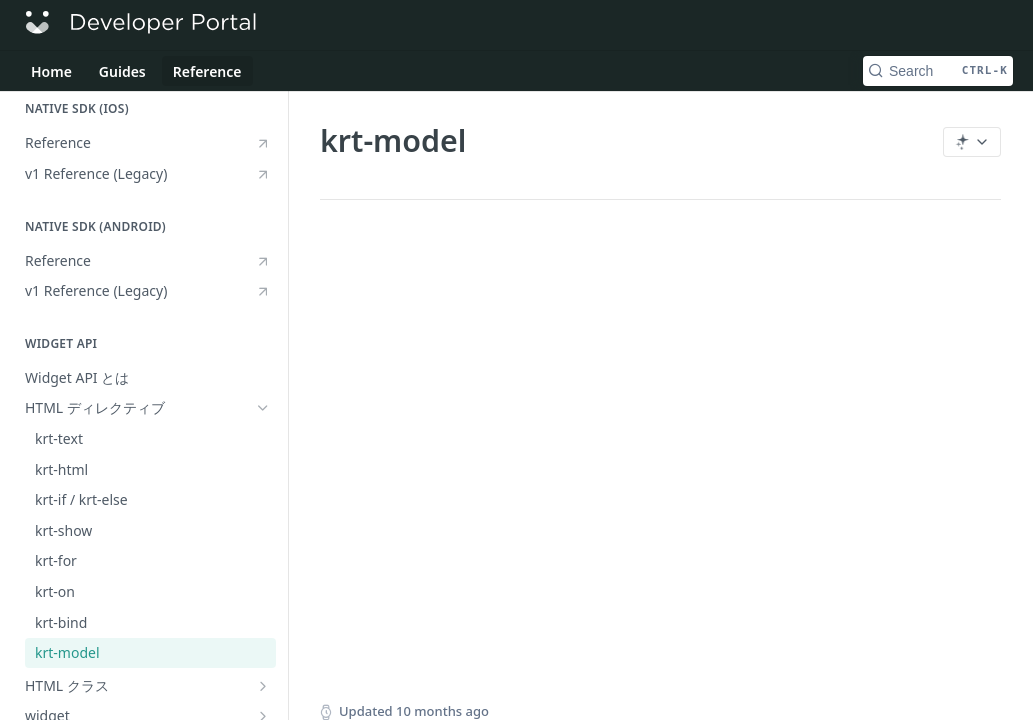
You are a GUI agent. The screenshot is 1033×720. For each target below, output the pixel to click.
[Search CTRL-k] (938, 71)
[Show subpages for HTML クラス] (263, 686)
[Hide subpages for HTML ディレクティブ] (263, 408)
